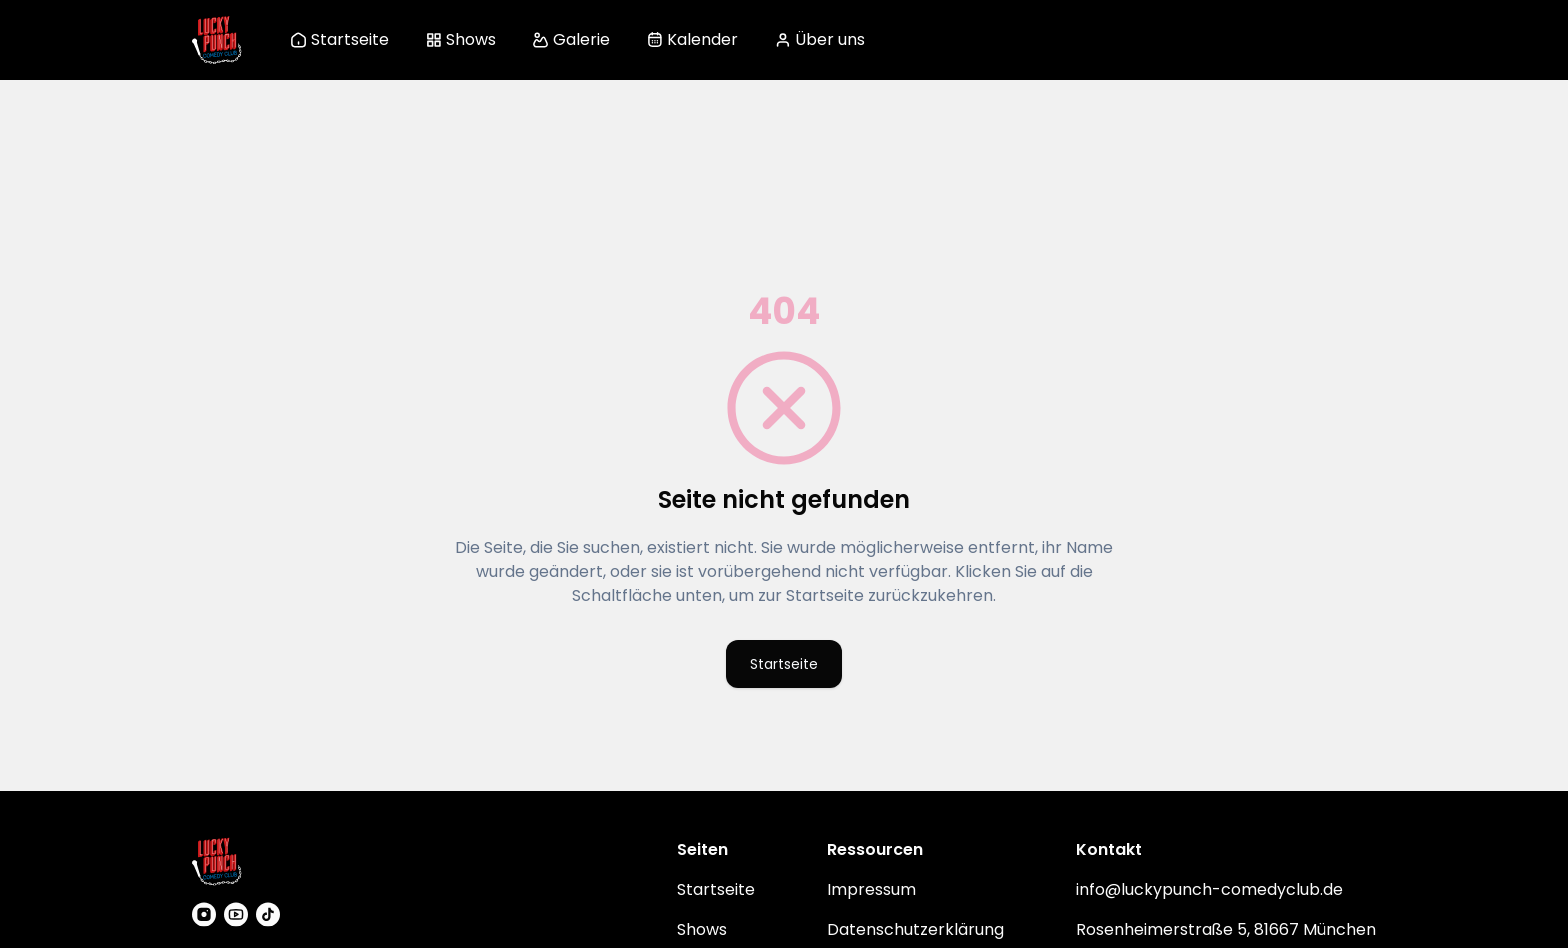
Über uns (819, 39)
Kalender (692, 39)
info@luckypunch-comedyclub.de (1209, 887)
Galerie (571, 39)
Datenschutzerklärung (915, 927)
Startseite (339, 39)
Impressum (871, 887)
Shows (460, 39)
